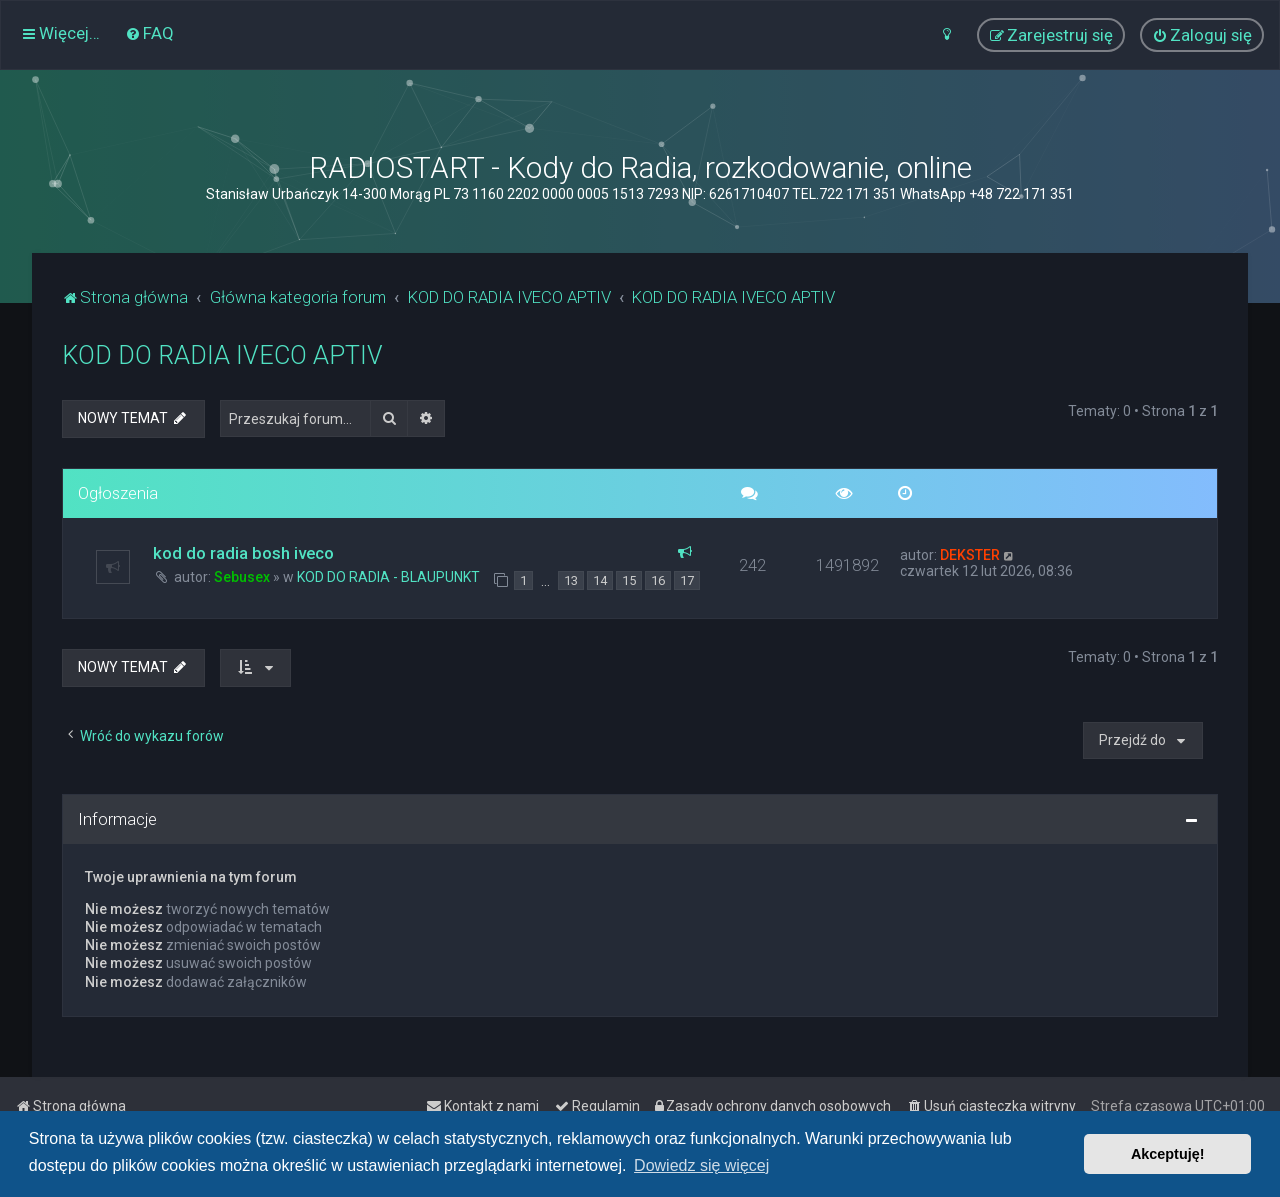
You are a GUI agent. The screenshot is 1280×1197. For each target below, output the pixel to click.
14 (600, 580)
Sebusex (242, 577)
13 (571, 580)
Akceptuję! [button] (1168, 1154)
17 (687, 580)
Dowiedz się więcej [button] (701, 1165)
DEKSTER (970, 555)
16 (658, 580)
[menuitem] (149, 33)
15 (629, 580)
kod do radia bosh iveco (243, 553)
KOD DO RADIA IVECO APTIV (222, 355)
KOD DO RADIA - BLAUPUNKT (388, 577)
